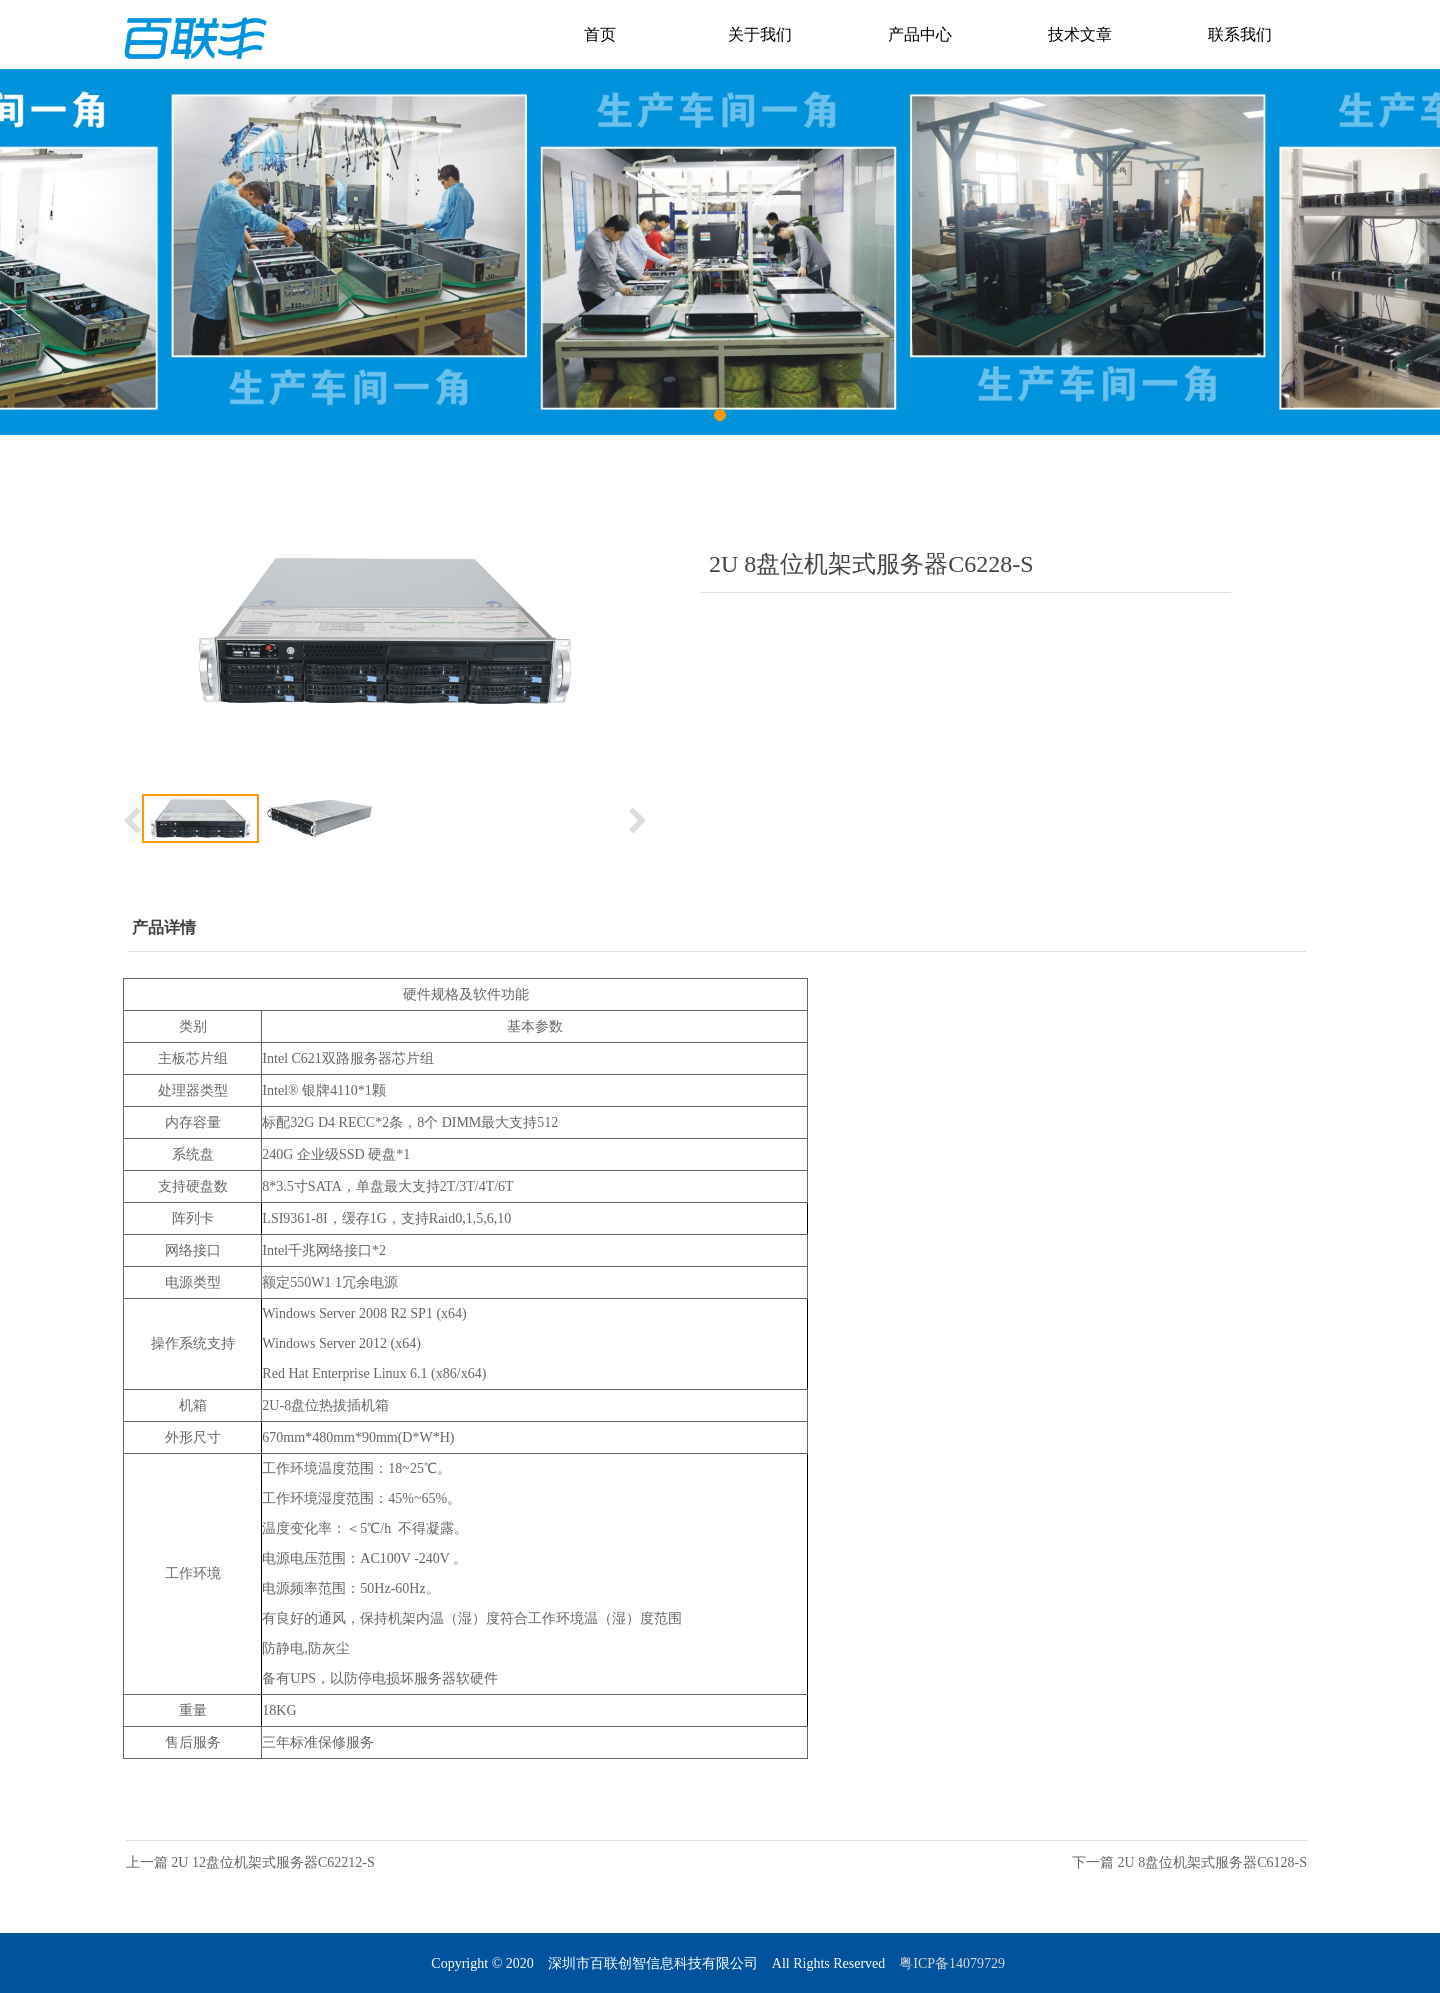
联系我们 (1240, 34)
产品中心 (920, 34)
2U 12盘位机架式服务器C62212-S (272, 1862)
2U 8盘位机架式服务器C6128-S (1212, 1862)
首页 (600, 34)
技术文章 (1080, 34)
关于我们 (760, 34)
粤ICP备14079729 (953, 1963)
